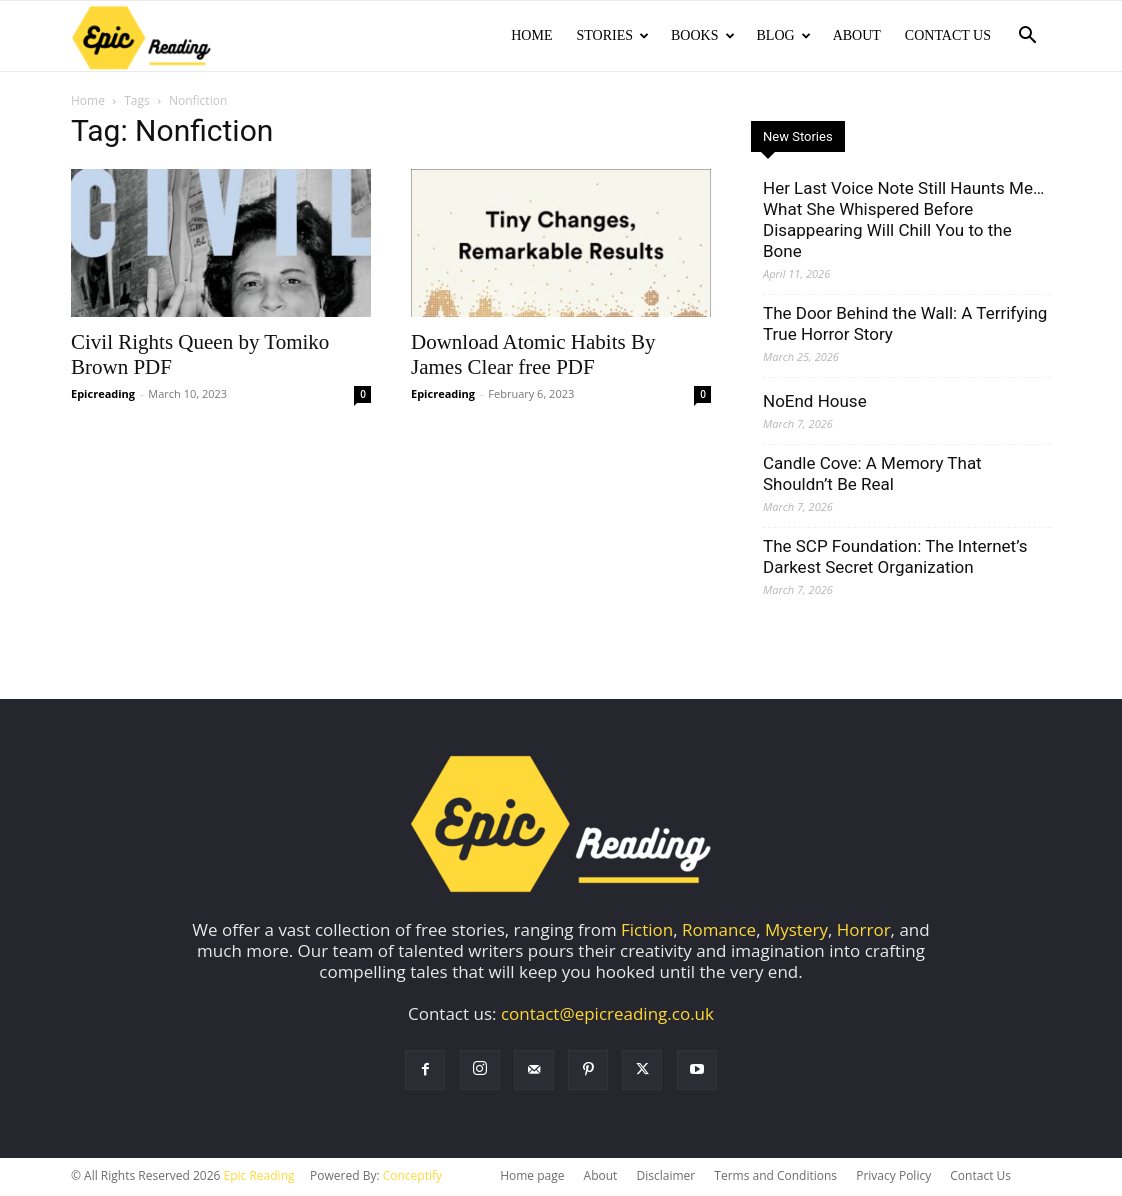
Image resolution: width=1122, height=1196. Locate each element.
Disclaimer (665, 1177)
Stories (612, 35)
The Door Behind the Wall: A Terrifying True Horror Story (905, 325)
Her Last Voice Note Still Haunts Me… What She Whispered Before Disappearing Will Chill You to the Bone (903, 221)
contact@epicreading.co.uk (607, 1015)
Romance (719, 931)
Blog (784, 35)
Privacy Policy (893, 1177)
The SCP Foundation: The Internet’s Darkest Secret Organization (895, 558)
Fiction (647, 931)
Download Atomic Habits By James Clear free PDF (533, 356)
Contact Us (948, 35)
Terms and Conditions (775, 1177)
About (857, 35)
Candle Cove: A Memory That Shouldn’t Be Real (872, 475)
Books (702, 35)
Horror (864, 931)
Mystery (796, 931)
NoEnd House (815, 403)
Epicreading (103, 395)
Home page (532, 1177)
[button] (1027, 36)
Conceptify (412, 1177)
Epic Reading (259, 1177)
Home (531, 35)
